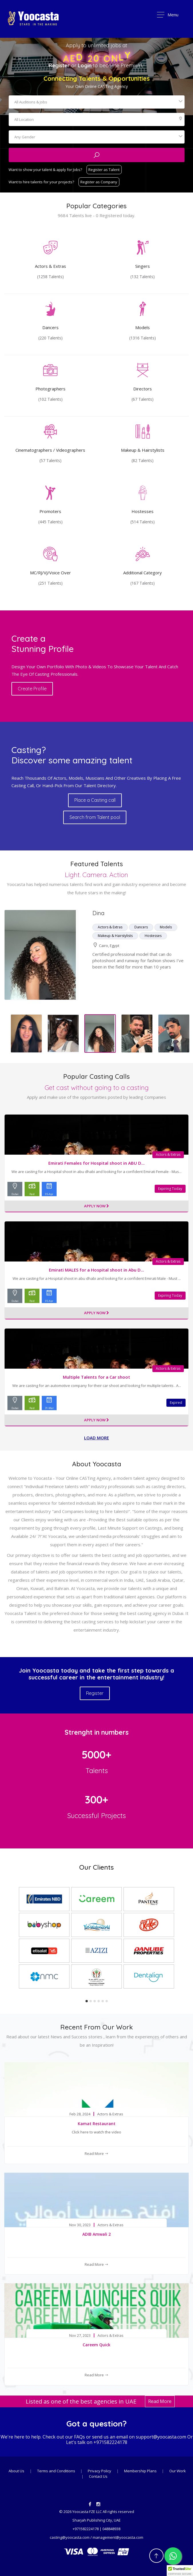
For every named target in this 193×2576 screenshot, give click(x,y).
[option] (96, 955)
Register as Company (98, 181)
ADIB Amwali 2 (96, 2234)
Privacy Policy (99, 2470)
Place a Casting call (95, 800)
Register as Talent (104, 169)
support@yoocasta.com (161, 2437)
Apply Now (96, 1206)
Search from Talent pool (94, 817)
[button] (180, 2570)
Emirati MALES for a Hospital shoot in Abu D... (96, 1270)
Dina (98, 913)
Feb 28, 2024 (79, 2114)
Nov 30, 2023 (80, 2225)
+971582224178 (110, 2442)
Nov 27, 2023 (80, 2335)
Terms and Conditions (56, 2470)
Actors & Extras (168, 1154)
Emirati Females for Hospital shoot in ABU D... (96, 1163)
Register (59, 65)
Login (84, 65)
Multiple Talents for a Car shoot (96, 1377)
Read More (96, 2153)
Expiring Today (170, 1188)
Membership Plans (141, 2470)
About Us (16, 2470)
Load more (96, 1437)
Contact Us (98, 2476)
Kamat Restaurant (97, 2123)
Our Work (177, 2470)
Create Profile (32, 688)
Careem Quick (96, 2344)
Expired (176, 1402)
